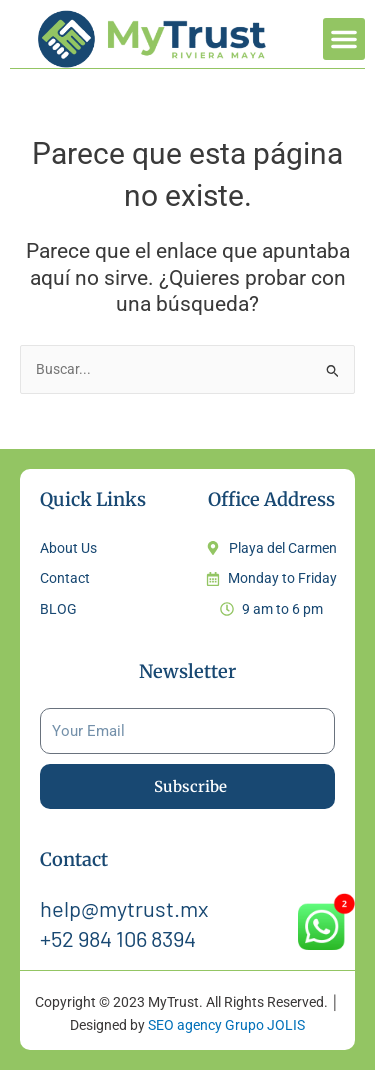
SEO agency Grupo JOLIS (226, 1025)
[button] (344, 39)
